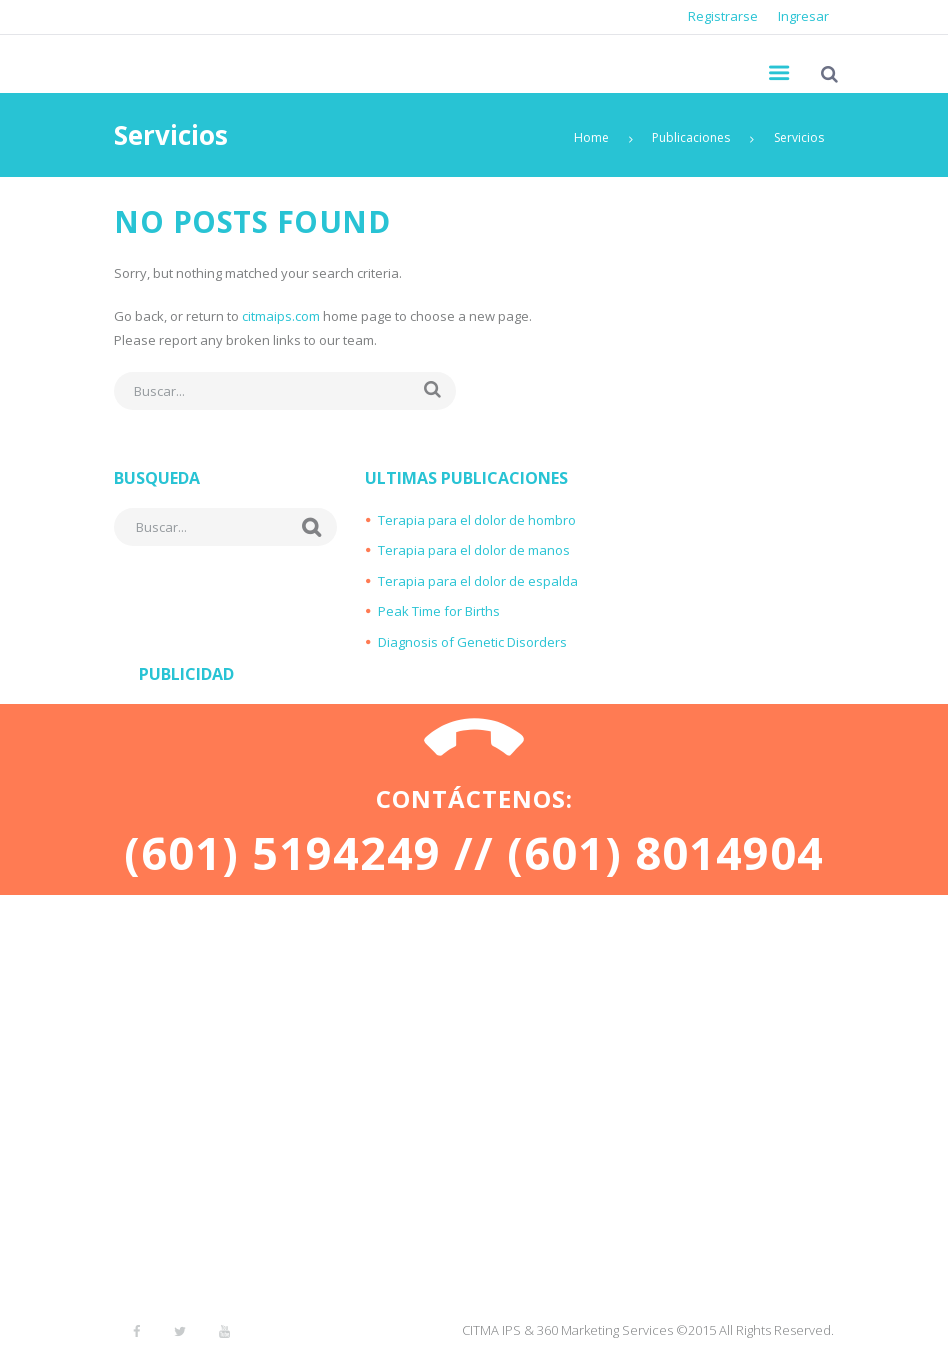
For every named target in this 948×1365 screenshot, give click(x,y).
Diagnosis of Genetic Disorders (472, 642)
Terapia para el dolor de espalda (478, 581)
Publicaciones (691, 137)
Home (591, 137)
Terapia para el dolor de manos (474, 550)
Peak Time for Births (439, 611)
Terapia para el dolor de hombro (477, 520)
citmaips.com (281, 316)
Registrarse (723, 16)
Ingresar (803, 16)
